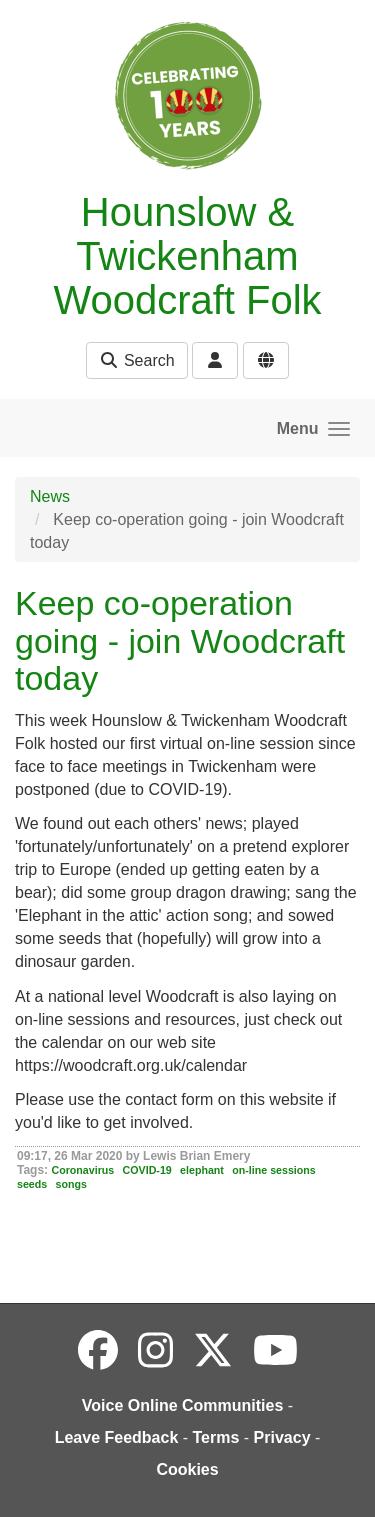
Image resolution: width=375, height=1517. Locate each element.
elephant (202, 1170)
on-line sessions (274, 1170)
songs (71, 1184)
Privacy (282, 1437)
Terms (216, 1437)
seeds (32, 1184)
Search (136, 360)
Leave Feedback (117, 1437)
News (50, 496)
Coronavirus (82, 1170)
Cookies (187, 1469)
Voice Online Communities (183, 1405)
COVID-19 (147, 1170)
